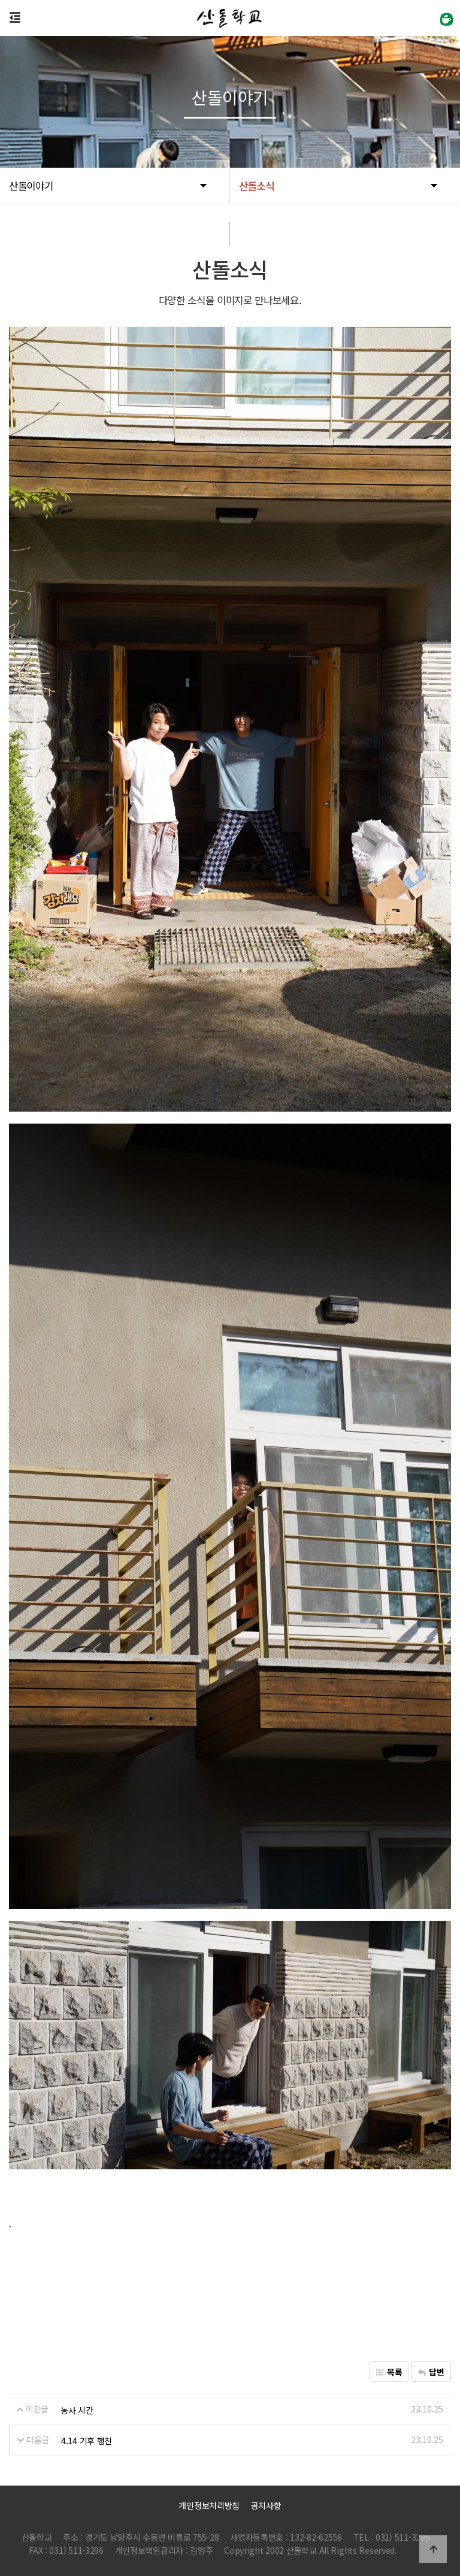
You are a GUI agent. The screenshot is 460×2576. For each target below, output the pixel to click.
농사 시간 (76, 2409)
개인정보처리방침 (209, 2505)
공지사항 (266, 2505)
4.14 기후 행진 (86, 2440)
